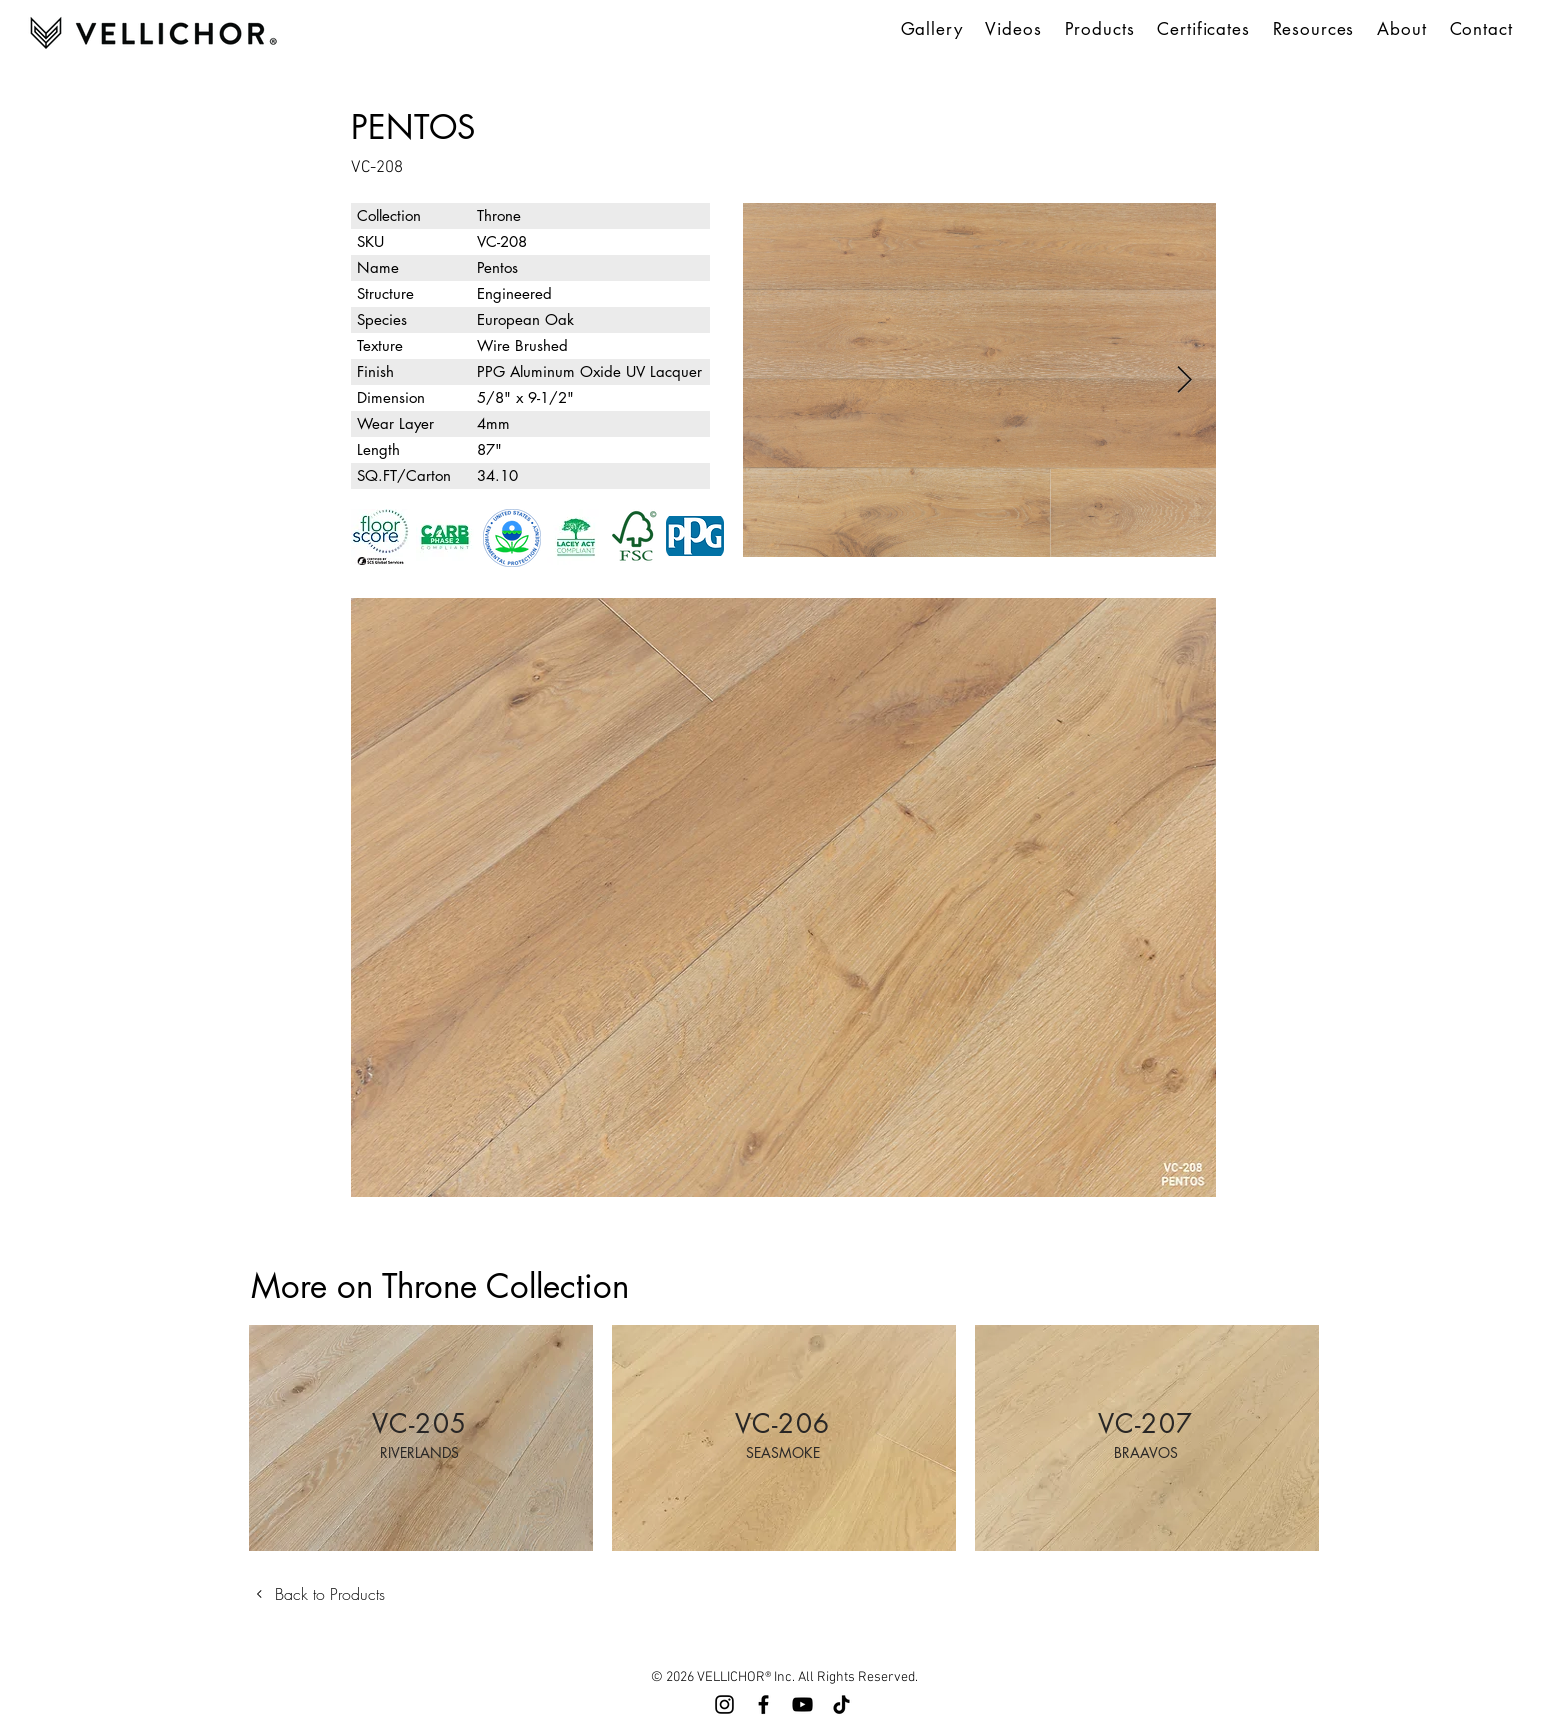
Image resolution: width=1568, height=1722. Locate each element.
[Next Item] (1184, 380)
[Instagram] (724, 1704)
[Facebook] (763, 1704)
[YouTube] (802, 1704)
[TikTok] (841, 1704)
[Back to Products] (326, 1594)
